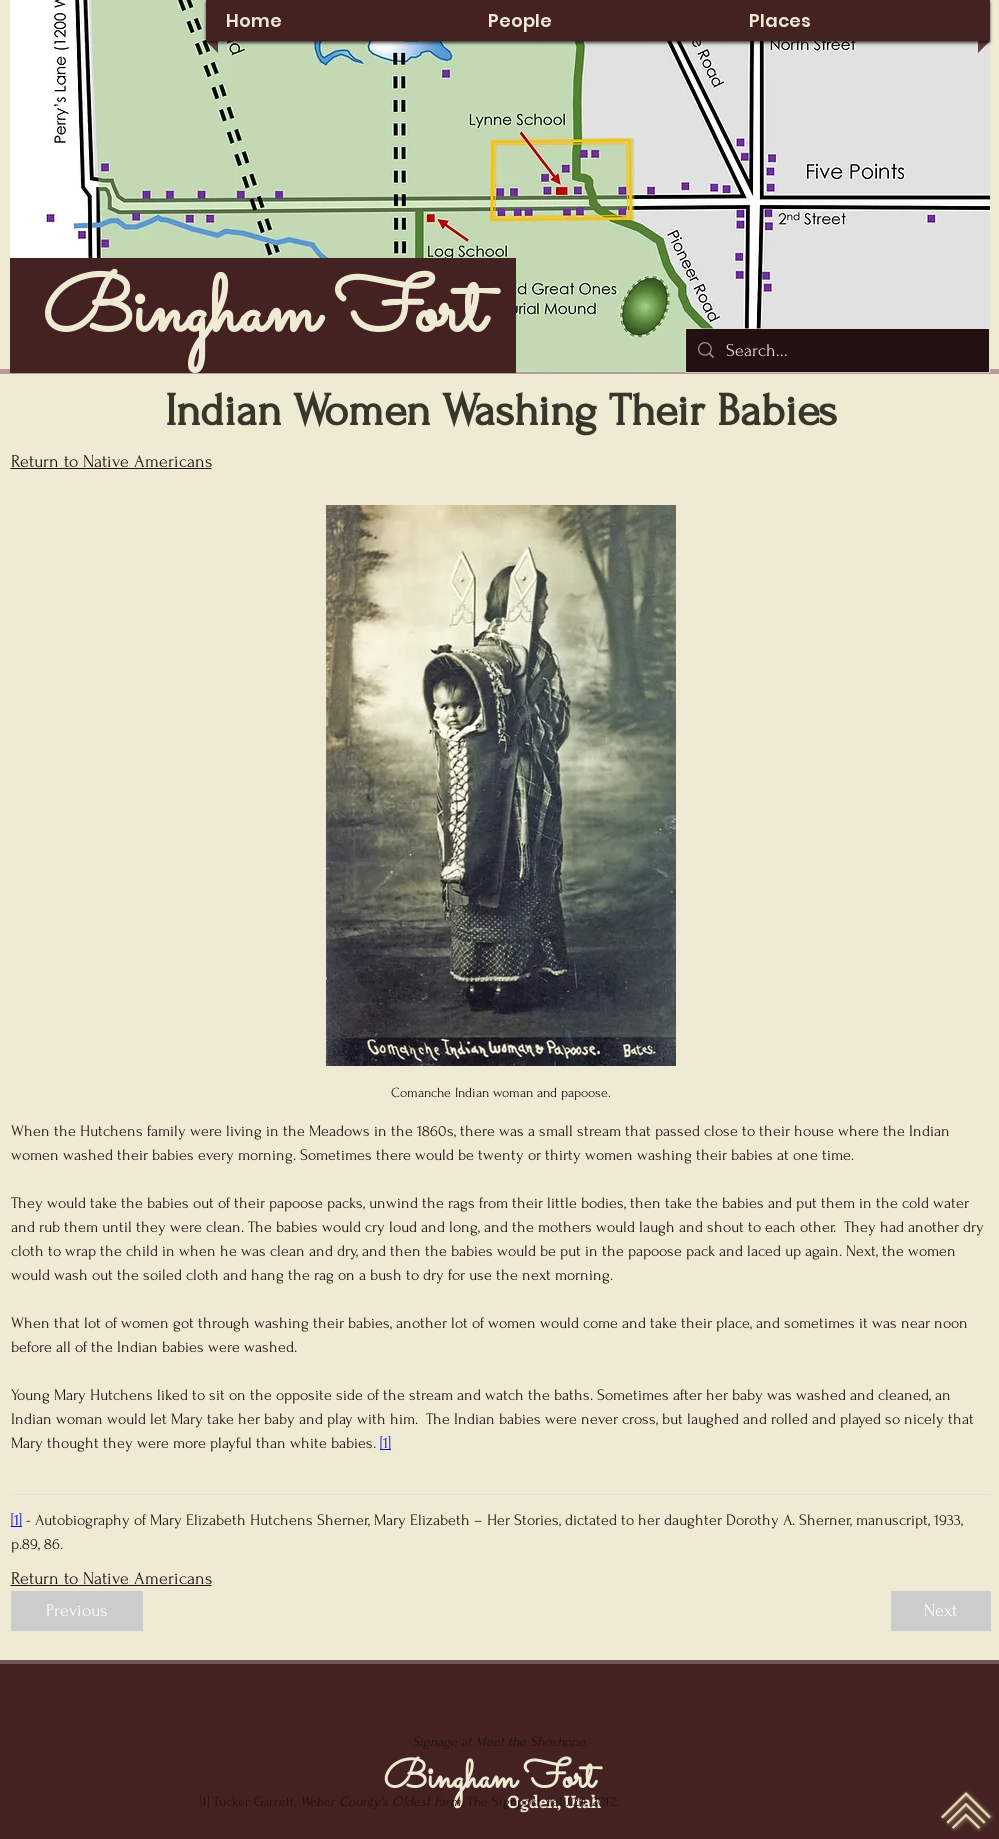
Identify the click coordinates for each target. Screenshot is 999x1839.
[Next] (941, 1611)
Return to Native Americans (111, 461)
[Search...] (836, 350)
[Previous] (77, 1611)
